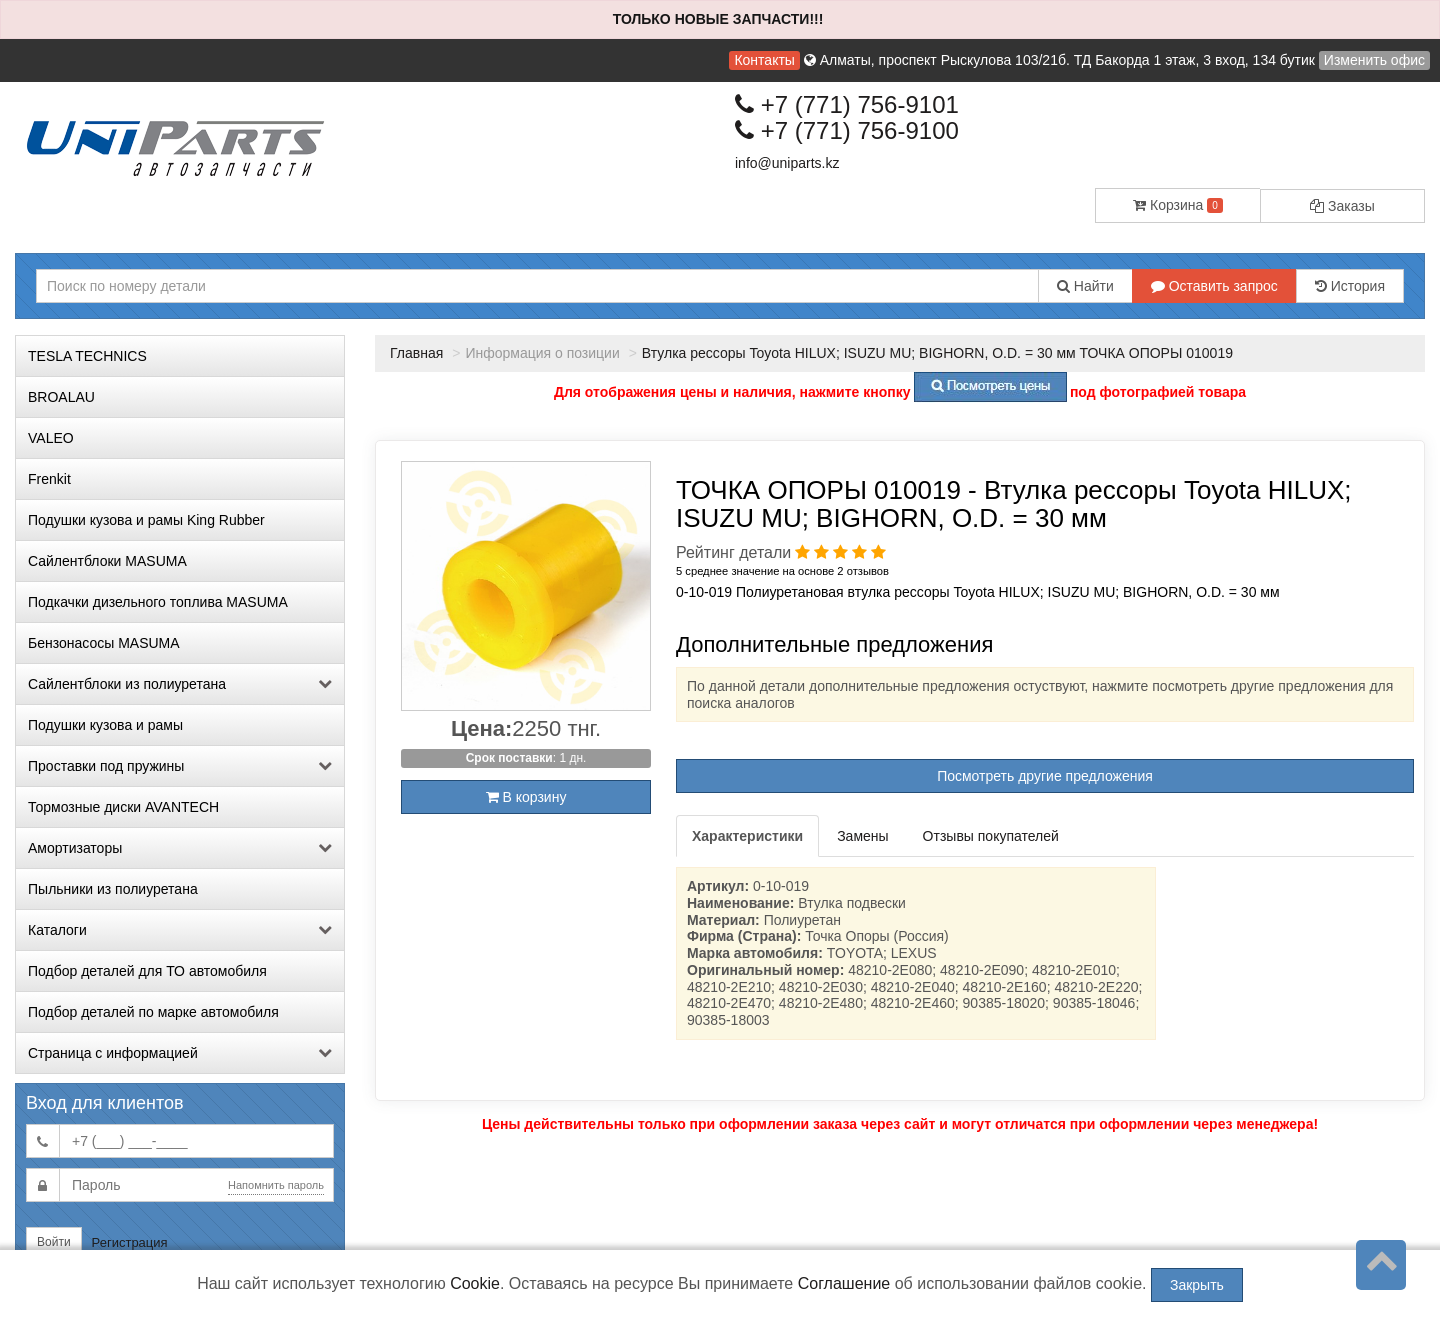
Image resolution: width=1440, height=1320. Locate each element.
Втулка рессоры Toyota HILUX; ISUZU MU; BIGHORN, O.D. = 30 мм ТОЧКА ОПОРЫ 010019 (937, 353)
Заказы (1342, 206)
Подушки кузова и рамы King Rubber (146, 520)
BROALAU (61, 397)
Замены (862, 836)
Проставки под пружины (180, 766)
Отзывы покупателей (991, 836)
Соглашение (844, 1283)
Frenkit (49, 479)
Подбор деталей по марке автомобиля (153, 1012)
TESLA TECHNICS (87, 356)
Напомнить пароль (276, 1185)
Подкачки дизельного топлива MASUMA (158, 602)
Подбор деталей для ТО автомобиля (147, 971)
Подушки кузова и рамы (105, 725)
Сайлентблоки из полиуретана (180, 684)
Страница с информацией (180, 1053)
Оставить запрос (1214, 286)
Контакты (764, 60)
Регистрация (130, 1242)
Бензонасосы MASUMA (104, 643)
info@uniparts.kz (787, 163)
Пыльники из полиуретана (113, 889)
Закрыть (1197, 1285)
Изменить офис (1374, 60)
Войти (54, 1242)
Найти (1085, 286)
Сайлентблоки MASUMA (107, 561)
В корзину (526, 797)
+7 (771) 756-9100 (847, 130)
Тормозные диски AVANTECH (123, 807)
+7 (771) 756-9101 (847, 104)
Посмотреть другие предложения (1045, 776)
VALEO (51, 438)
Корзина (1178, 205)
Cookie (475, 1283)
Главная (416, 353)
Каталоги (180, 930)
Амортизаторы (180, 848)
